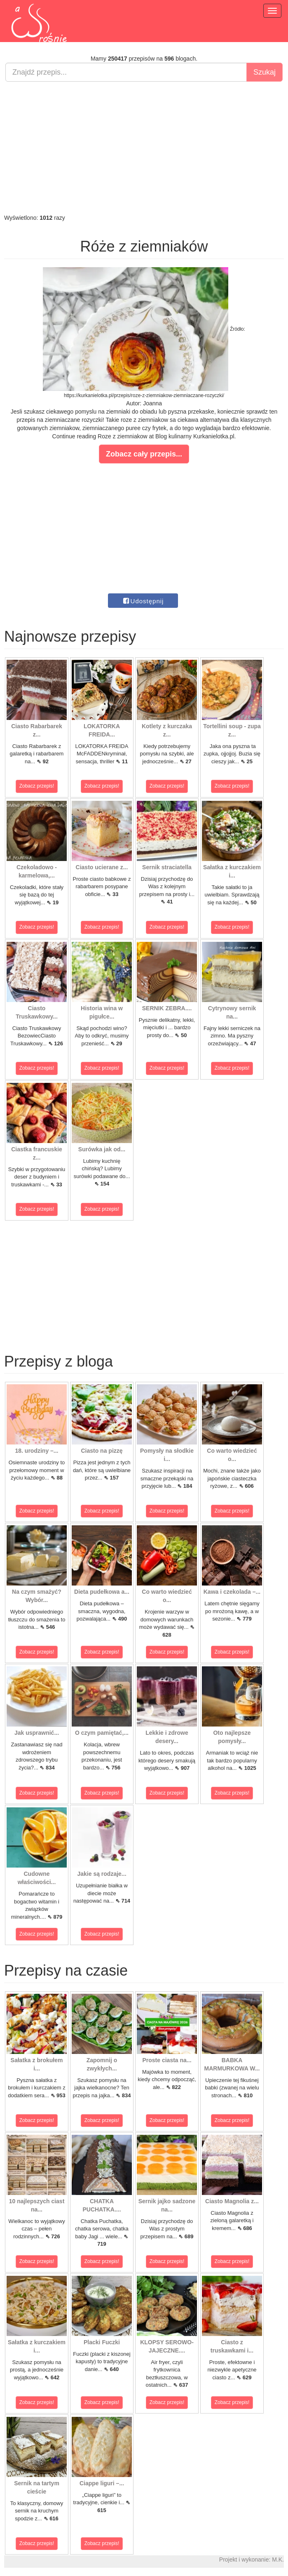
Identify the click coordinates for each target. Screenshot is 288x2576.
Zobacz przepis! (36, 786)
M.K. (278, 2559)
